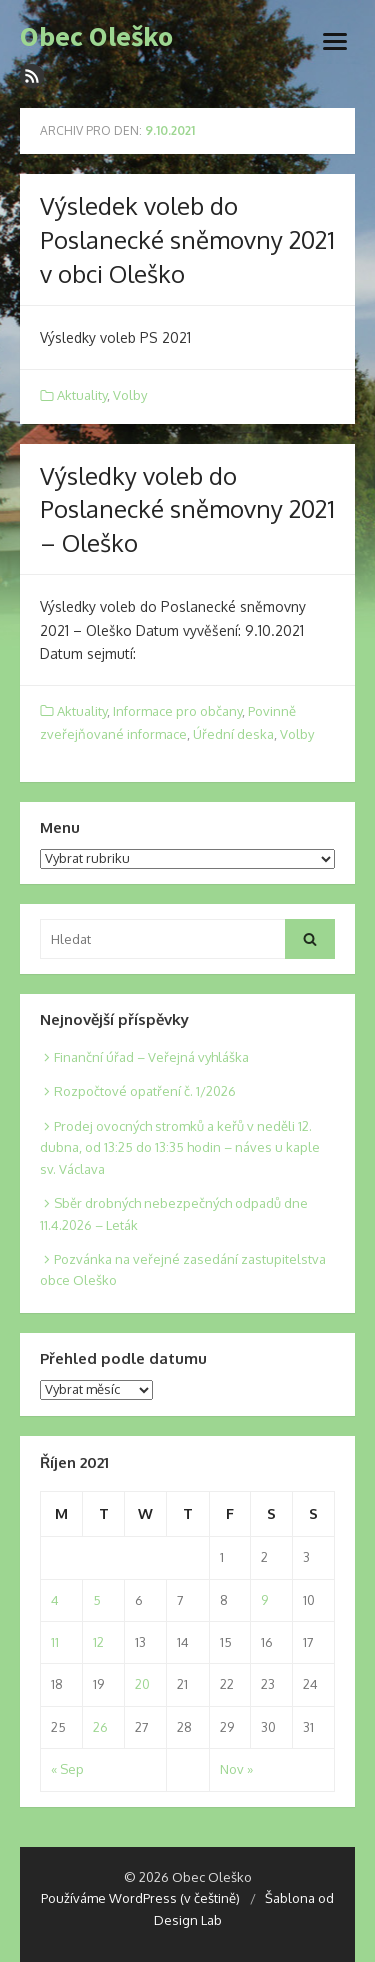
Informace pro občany (177, 711)
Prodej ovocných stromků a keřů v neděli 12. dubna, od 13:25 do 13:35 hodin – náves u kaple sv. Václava (180, 1147)
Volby (130, 395)
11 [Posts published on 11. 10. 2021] (55, 1642)
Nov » (236, 1769)
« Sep (67, 1769)
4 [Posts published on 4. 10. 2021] (55, 1600)
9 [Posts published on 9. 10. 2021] (264, 1600)
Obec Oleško (96, 37)
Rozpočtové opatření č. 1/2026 (145, 1091)
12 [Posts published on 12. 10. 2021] (98, 1642)
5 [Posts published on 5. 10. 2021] (97, 1600)
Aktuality (82, 395)
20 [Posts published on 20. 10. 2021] (142, 1684)
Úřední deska (233, 734)
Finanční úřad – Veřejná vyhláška (151, 1057)
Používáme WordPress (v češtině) (140, 1898)
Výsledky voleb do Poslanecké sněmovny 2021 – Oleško (187, 509)
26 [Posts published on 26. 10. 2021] (100, 1727)
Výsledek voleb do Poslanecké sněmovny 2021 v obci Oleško (187, 239)
